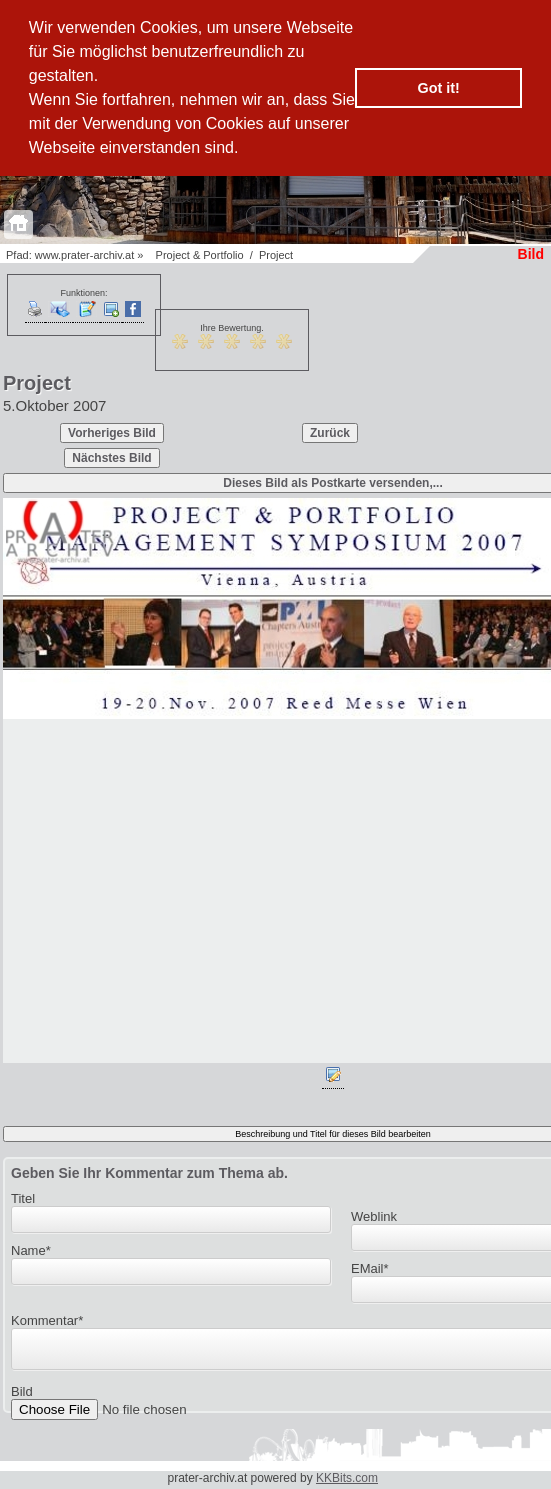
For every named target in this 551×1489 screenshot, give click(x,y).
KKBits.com (347, 1478)
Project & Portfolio (200, 255)
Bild (22, 1397)
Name (31, 1250)
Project (276, 255)
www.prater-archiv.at (84, 255)
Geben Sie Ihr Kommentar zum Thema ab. (149, 1173)
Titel (23, 1198)
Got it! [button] (439, 88)
